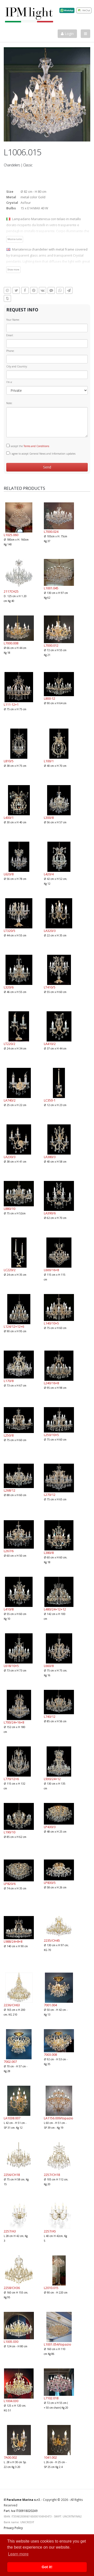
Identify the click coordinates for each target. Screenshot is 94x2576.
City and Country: (17, 366)
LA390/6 (50, 1213)
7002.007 (10, 2061)
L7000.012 (51, 645)
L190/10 (9, 1832)
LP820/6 (10, 1883)
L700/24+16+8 (14, 1722)
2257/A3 (10, 2231)
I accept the (27, 446)
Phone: (10, 351)
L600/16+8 (51, 1270)
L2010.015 (51, 2287)
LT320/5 (9, 930)
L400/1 (9, 817)
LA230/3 (10, 1157)
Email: (10, 335)
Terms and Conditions (36, 446)
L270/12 (49, 1494)
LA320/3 (50, 930)
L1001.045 (51, 588)
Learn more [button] (18, 2554)
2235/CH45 (52, 1940)
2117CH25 (11, 591)
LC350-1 (49, 1100)
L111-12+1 (11, 704)
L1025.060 (11, 535)
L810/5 (9, 761)
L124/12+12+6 (14, 1326)
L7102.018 (51, 2398)
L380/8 (49, 1552)
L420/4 (49, 874)
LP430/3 (50, 1827)
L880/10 (9, 1208)
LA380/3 (50, 1157)
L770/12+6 (11, 1779)
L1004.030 (11, 2401)
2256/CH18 (12, 2174)
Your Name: (13, 319)
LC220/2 (10, 1270)
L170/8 (9, 1380)
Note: (9, 403)
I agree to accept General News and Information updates (40, 453)
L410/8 (9, 1609)
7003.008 (50, 2054)
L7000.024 (51, 531)
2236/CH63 (12, 2005)
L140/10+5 (51, 1323)
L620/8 (9, 874)
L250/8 (9, 1435)
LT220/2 (9, 1043)
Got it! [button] (47, 2567)
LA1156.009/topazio (58, 2118)
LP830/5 (50, 1882)
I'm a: (9, 382)
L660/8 (49, 1665)
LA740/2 (10, 1100)
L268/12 (9, 1490)
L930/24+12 (52, 1779)
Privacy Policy (13, 2528)
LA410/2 (50, 1043)
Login (67, 33)
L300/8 (49, 817)
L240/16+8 (51, 1383)
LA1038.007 (12, 2118)
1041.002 (50, 2457)
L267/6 (9, 1551)
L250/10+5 (51, 1435)
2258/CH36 (12, 2287)
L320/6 (9, 987)
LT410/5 (49, 987)
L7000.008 (11, 643)
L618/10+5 (11, 1665)
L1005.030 (11, 2341)
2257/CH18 (52, 2174)
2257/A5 (50, 2231)
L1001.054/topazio (57, 2344)
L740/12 (49, 1716)
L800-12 (49, 698)
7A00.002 (10, 2457)
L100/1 (49, 761)
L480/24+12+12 (55, 1609)
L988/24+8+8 (13, 1941)
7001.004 (50, 2005)
